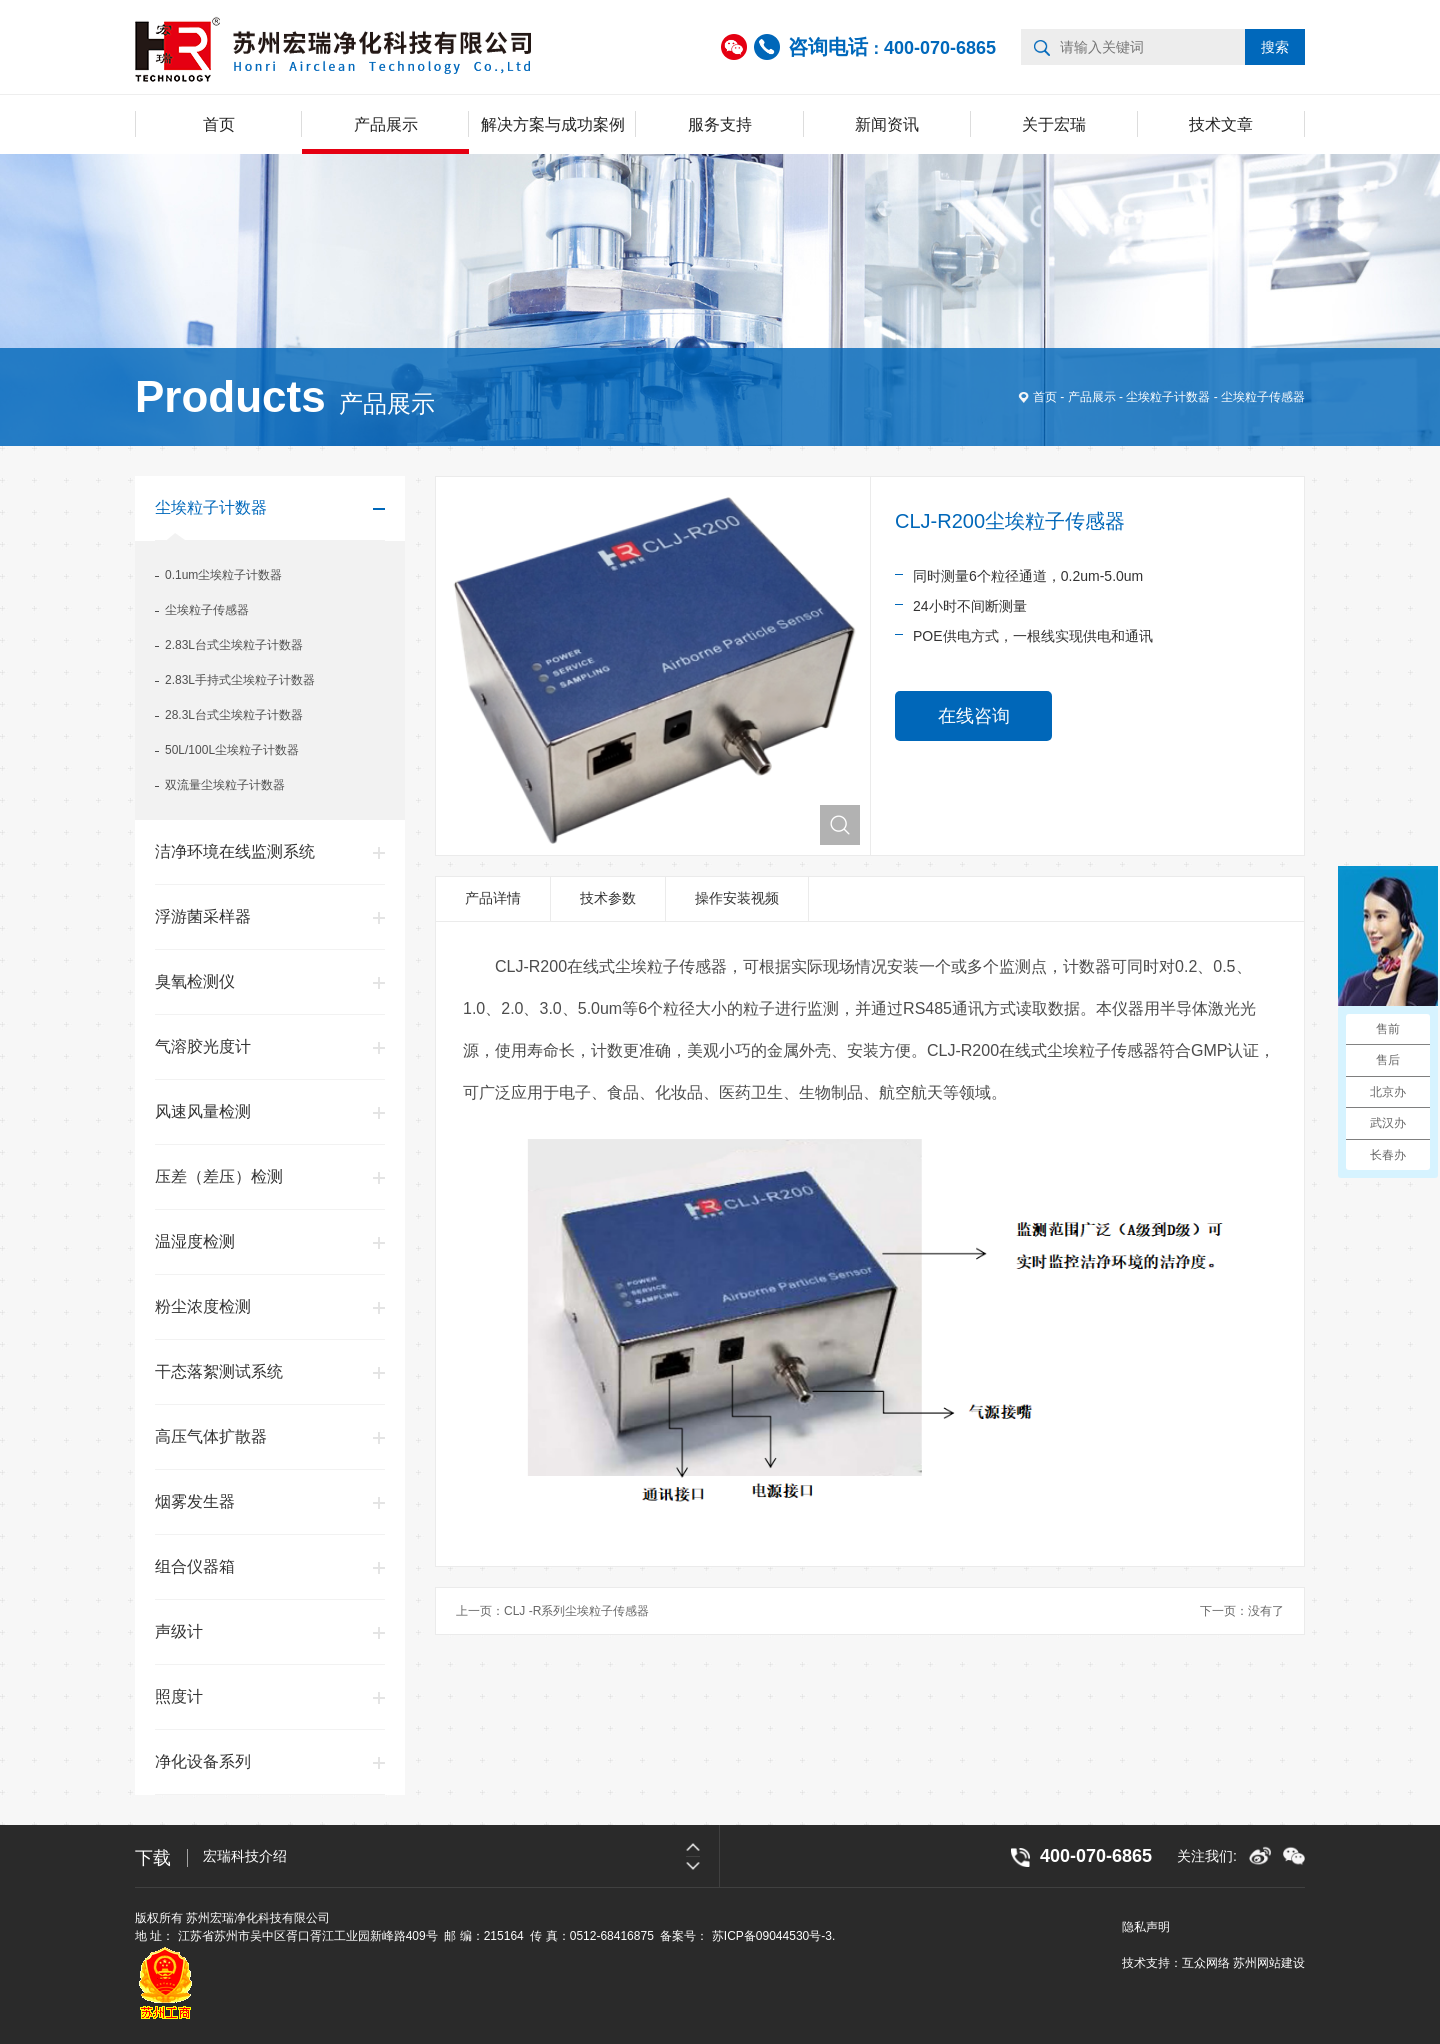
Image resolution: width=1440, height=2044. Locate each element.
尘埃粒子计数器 (1168, 397)
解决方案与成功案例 (553, 124)
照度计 (179, 1696)
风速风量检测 (203, 1111)
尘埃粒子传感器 (1263, 397)
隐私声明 (1146, 1927)
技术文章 (1221, 124)
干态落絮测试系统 (219, 1371)
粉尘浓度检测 (203, 1306)
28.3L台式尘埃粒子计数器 (234, 715)
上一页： (552, 1611)
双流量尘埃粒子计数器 (225, 785)
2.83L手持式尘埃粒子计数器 (240, 680)
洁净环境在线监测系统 (235, 851)
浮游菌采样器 (203, 916)
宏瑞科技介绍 (245, 1856)
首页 (219, 124)
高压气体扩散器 (211, 1436)
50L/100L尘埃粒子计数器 (232, 750)
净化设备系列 (203, 1761)
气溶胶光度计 (203, 1046)
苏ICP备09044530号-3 (772, 1936)
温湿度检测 (195, 1241)
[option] (461, 1856)
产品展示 (386, 124)
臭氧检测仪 (195, 981)
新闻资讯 (887, 124)
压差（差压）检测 (219, 1176)
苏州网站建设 (1269, 1963)
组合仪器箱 (195, 1566)
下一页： (1242, 1611)
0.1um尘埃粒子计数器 (223, 575)
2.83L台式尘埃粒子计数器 (234, 645)
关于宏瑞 (1054, 124)
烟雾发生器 (195, 1501)
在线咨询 (974, 716)
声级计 (179, 1631)
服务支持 (720, 124)
